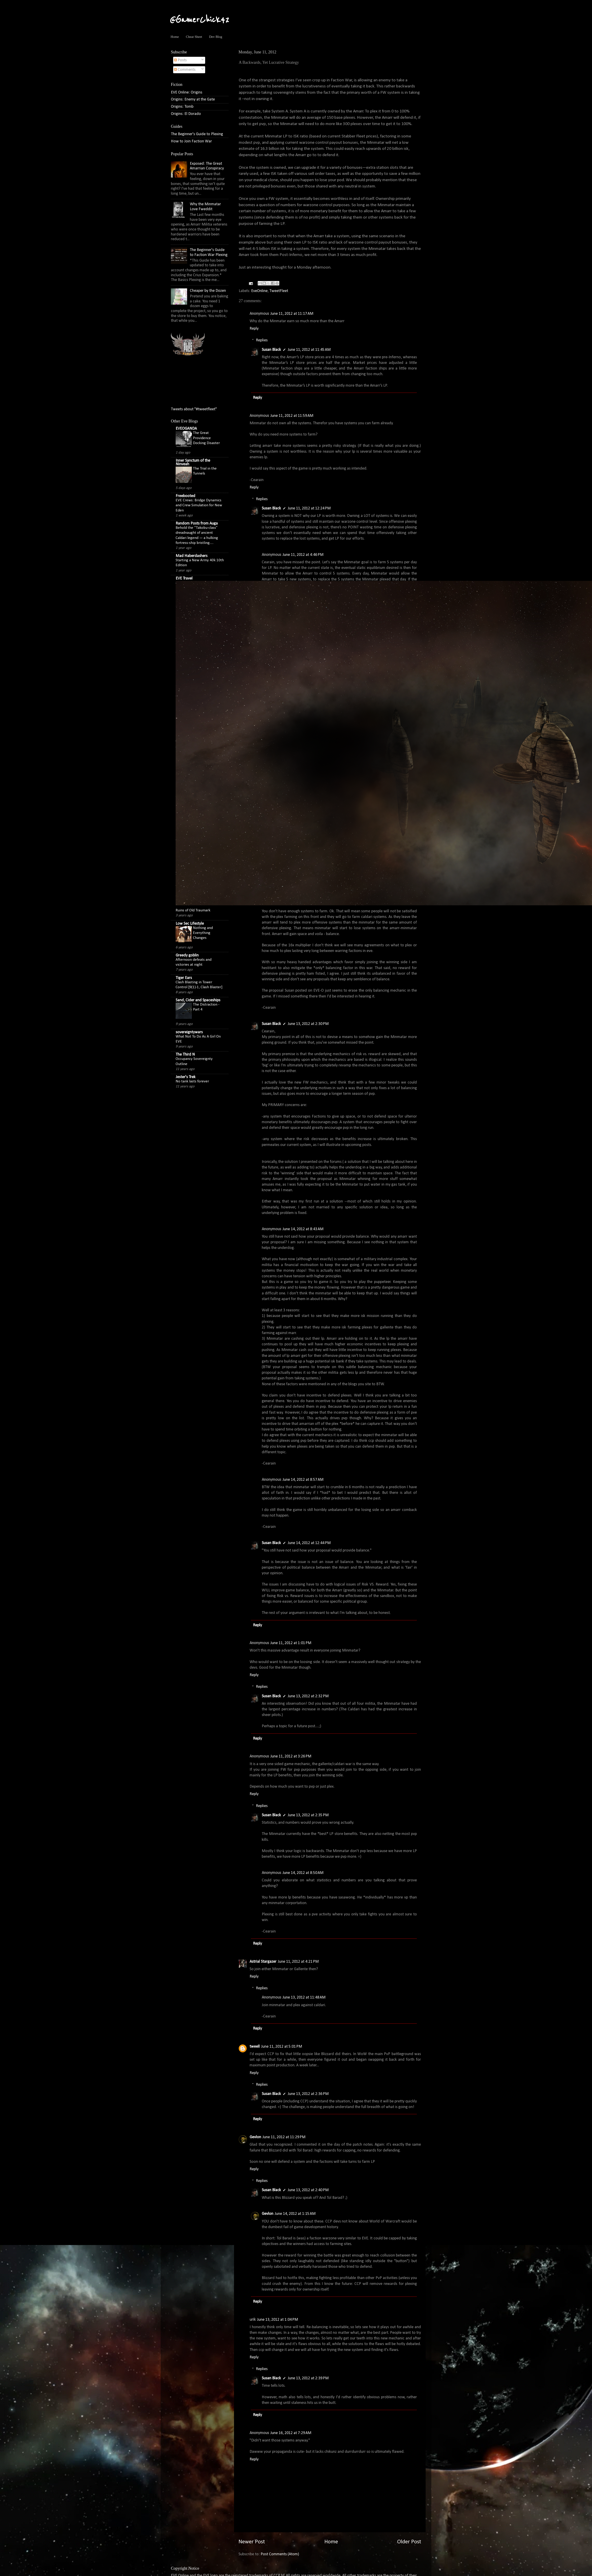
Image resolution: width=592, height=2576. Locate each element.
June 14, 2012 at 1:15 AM (295, 2214)
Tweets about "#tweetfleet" (194, 409)
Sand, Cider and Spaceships (198, 1000)
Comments (184, 70)
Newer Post (252, 2542)
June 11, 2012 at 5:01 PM (281, 2046)
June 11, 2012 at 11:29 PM (283, 2137)
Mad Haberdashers (191, 556)
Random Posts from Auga (197, 523)
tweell (255, 2046)
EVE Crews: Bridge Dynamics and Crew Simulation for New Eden (199, 505)
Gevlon (255, 2137)
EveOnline (259, 291)
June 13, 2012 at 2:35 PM (308, 1815)
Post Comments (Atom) (280, 2554)
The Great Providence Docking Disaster (206, 438)
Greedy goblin (187, 955)
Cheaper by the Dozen (208, 291)
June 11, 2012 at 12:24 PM (309, 508)
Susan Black (271, 350)
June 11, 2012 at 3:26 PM (290, 1756)
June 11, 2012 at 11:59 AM (291, 416)
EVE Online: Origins (186, 92)
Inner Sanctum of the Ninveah (193, 462)
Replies (262, 340)
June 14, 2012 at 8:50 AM (303, 1873)
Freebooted (185, 496)
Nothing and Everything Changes (203, 933)
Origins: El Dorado (186, 114)
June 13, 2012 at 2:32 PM (308, 1696)
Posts (180, 60)
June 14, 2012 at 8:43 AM (303, 1229)
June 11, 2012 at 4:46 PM (303, 555)
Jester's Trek (185, 1077)
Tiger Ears (184, 978)
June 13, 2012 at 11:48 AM (304, 1997)
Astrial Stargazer (263, 1962)
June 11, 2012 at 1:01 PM (290, 1643)
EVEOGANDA (186, 429)
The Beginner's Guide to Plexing (197, 134)
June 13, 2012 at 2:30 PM (308, 1024)
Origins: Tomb (182, 107)
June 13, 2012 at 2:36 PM (308, 2094)
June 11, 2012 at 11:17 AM (291, 314)
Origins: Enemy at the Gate (193, 99)
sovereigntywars (189, 1032)
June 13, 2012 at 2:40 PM (308, 2190)
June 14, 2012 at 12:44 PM (309, 1543)
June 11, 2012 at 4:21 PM (298, 1962)
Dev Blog (215, 37)
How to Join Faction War (191, 141)
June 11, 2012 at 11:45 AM (309, 350)
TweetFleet (278, 291)
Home (175, 37)
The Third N (185, 1054)
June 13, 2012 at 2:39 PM (308, 2378)
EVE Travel (184, 578)
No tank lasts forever (192, 1081)
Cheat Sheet (194, 37)
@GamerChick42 (199, 19)
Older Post (409, 2542)
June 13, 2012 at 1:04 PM (277, 2320)
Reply (254, 328)
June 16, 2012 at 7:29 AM (290, 2433)
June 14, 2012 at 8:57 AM (303, 1480)
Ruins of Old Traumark (193, 910)
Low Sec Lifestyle (190, 924)
